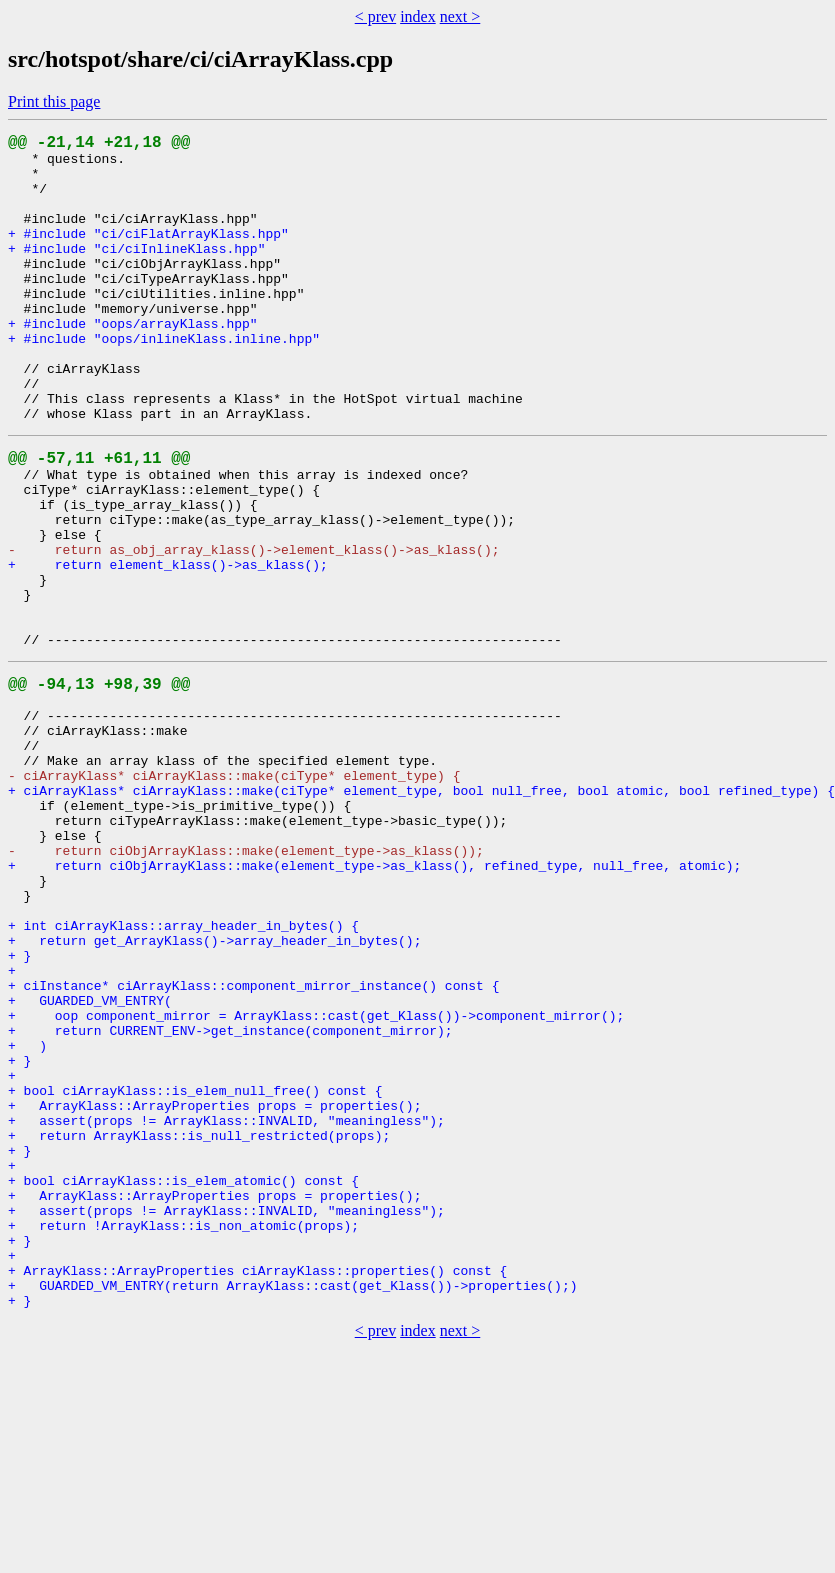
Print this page (54, 101)
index (418, 16)
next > (460, 16)
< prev (375, 16)
